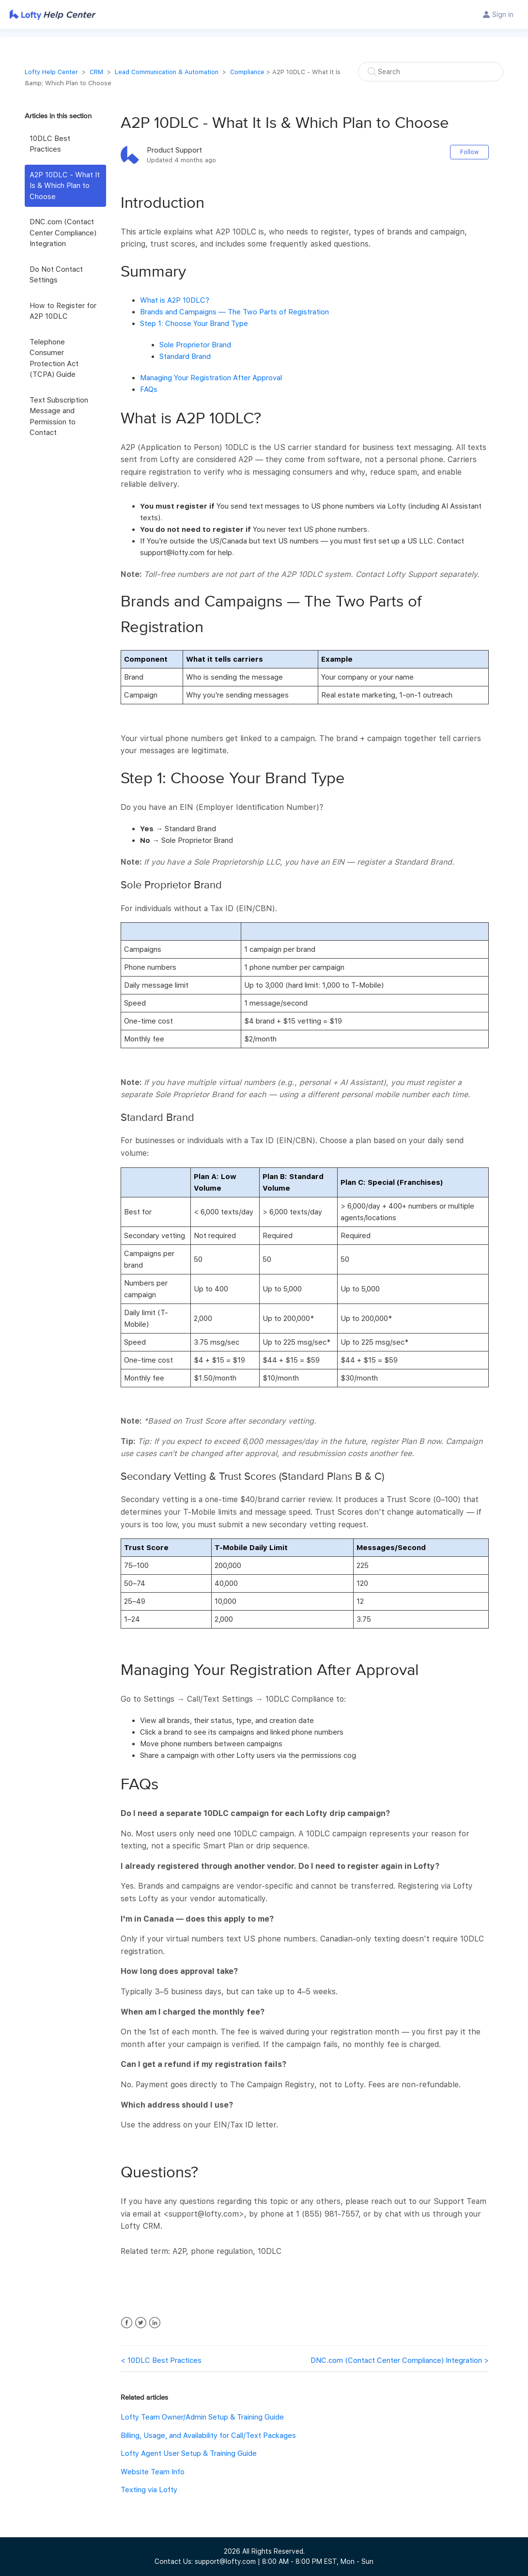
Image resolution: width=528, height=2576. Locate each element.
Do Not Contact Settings (56, 275)
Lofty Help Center (51, 72)
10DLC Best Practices (50, 144)
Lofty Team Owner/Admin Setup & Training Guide (202, 2417)
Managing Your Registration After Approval (211, 377)
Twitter (141, 2323)
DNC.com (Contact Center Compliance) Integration (63, 232)
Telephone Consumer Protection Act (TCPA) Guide (54, 358)
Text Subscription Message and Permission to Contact (59, 416)
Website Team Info (153, 2471)
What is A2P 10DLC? (174, 300)
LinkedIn (155, 2323)
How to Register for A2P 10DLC (63, 311)
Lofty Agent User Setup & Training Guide (189, 2453)
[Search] (430, 71)
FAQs (148, 389)
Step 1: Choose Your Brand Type (194, 323)
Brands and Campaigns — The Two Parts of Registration (234, 312)
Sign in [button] (502, 14)
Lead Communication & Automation (166, 72)
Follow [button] (469, 152)
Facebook (127, 2323)
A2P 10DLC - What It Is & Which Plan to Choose (65, 186)
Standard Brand (185, 356)
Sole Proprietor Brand (195, 345)
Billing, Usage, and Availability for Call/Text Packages (208, 2435)
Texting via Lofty (149, 2489)
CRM (96, 72)
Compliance (247, 72)
